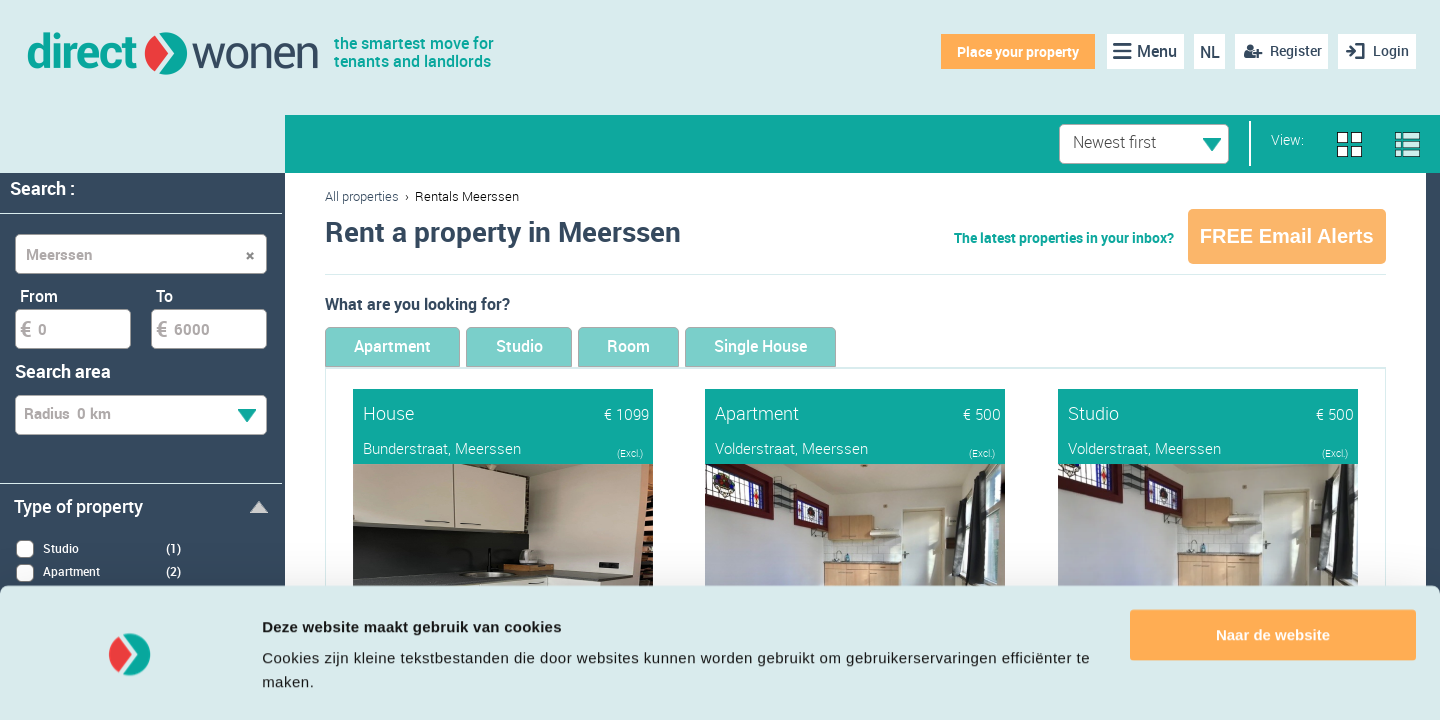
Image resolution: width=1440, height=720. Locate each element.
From (39, 296)
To (164, 296)
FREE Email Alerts (1287, 236)
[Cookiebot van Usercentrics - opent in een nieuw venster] (129, 681)
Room (673, 347)
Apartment (402, 347)
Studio (546, 347)
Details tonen (309, 680)
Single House (825, 347)
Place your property (1015, 51)
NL (1206, 52)
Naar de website (1273, 578)
